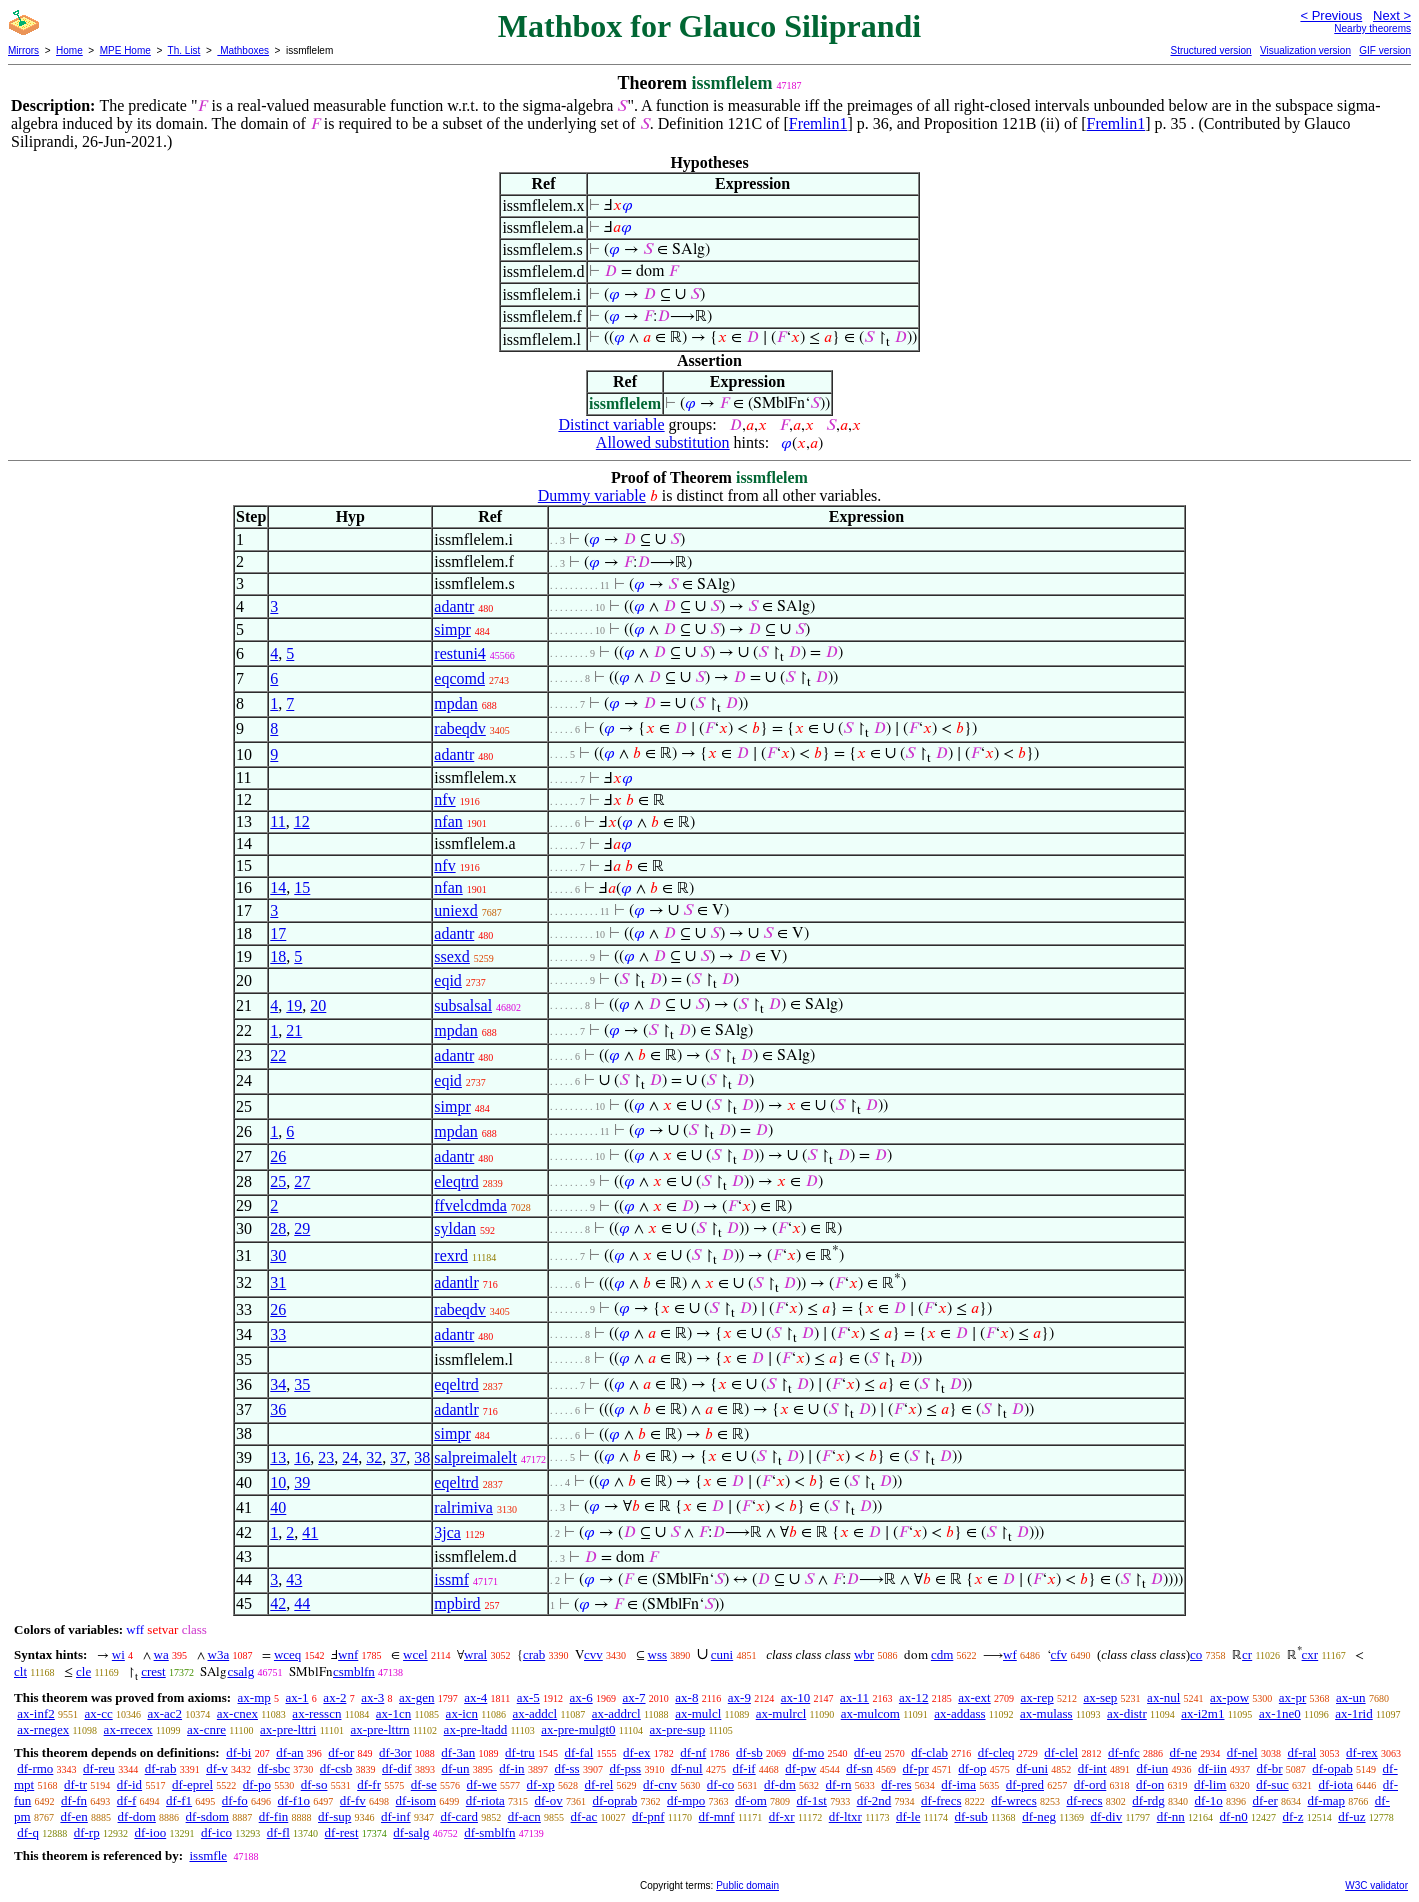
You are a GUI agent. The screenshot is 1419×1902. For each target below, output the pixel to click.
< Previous (1331, 15)
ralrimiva (463, 1507)
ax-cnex (237, 1713)
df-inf (396, 1816)
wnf (348, 1654)
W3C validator (1376, 1885)
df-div (1106, 1816)
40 (278, 1507)
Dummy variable (592, 495)
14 (278, 887)
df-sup (334, 1816)
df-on (1150, 1784)
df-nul (687, 1768)
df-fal (578, 1752)
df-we (481, 1784)
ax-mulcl (698, 1713)
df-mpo (686, 1800)
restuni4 (460, 653)
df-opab (1332, 1768)
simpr (452, 629)
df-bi (238, 1752)
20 (318, 1005)
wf (1010, 1654)
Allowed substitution (663, 442)
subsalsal (463, 1005)
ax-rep (1036, 1697)
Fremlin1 (818, 123)
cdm (942, 1654)
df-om (751, 1800)
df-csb (336, 1768)
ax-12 (914, 1697)
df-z (1292, 1816)
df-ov (549, 1800)
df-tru (520, 1752)
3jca (447, 1532)
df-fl (278, 1832)
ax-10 (796, 1697)
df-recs (1084, 1800)
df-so (314, 1784)
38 (422, 1457)
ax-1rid (1354, 1713)
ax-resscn (316, 1713)
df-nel (1242, 1752)
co (1196, 1654)
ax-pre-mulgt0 (578, 1729)
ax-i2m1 (1202, 1713)
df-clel (1061, 1752)
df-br (1270, 1768)
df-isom (416, 1800)
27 (302, 1181)
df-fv (353, 1800)
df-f (127, 1800)
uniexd (456, 910)
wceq (287, 1654)
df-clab (929, 1752)
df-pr (916, 1768)
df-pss (625, 1768)
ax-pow (1229, 1697)
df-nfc (1124, 1752)
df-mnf (717, 1816)
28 (278, 1228)
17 (278, 933)
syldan (455, 1228)
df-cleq (996, 1752)
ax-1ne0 (1280, 1713)
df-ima (958, 1784)
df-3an (458, 1752)
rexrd (451, 1255)
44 (302, 1603)
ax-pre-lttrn (379, 1729)
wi (118, 1654)
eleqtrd (456, 1181)
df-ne (1182, 1752)
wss (658, 1654)
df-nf (693, 1752)
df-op (972, 1768)
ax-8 (686, 1697)
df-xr (782, 1816)
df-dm (780, 1784)
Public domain (747, 1885)
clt (20, 1671)
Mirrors (23, 50)
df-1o (1209, 1800)
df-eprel (192, 1784)
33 (278, 1334)
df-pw (800, 1768)
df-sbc (274, 1768)
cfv (1059, 1654)
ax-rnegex (43, 1729)
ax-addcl (534, 1713)
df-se (424, 1784)
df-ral (1301, 1752)
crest (153, 1671)
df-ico (216, 1832)
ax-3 (372, 1697)
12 (302, 821)
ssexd (452, 956)
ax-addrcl (616, 1713)
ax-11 (854, 1697)
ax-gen (416, 1697)
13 (278, 1457)
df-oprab (614, 1800)
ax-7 (633, 1697)
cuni (722, 1654)
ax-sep (1100, 1697)
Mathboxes (243, 50)
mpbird (457, 1603)
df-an (289, 1752)
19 (294, 1005)
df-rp (87, 1832)
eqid (448, 980)
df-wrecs (1013, 1800)
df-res (896, 1784)
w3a (219, 1654)
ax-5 (528, 1697)
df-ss (566, 1768)
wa (161, 1654)
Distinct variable (611, 424)
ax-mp (254, 1697)
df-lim (1210, 1784)
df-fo (235, 1800)
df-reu (99, 1768)
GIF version (1385, 50)
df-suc (1272, 1784)
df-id (129, 1784)
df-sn (859, 1768)
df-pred (1025, 1784)
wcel (415, 1654)
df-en (73, 1816)
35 (302, 1384)
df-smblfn (489, 1832)
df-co (720, 1784)
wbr (864, 1654)
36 (278, 1409)
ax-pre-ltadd (476, 1729)
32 (374, 1457)
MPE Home (125, 50)
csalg (240, 1671)
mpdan (456, 703)
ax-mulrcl (781, 1713)
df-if (743, 1768)
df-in (511, 1768)
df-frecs (941, 1800)
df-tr (75, 1784)
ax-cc (99, 1713)
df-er (1264, 1800)
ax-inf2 (36, 1713)
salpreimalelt (475, 1457)
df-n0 (1234, 1816)
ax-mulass (1046, 1713)
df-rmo (35, 1768)
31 (278, 1282)
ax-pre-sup (678, 1729)
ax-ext (974, 1697)
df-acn (524, 1816)
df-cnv (660, 1784)
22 (278, 1055)
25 (278, 1181)
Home (69, 50)
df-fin (274, 1816)
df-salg (411, 1832)
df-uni (1032, 1768)
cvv (593, 1654)
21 (294, 1030)
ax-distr (1127, 1713)
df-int (1092, 1768)
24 (350, 1457)
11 (277, 821)
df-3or (395, 1752)
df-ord (1090, 1784)
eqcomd (459, 678)
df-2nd (874, 1800)
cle (83, 1671)
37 (398, 1457)
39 (302, 1482)
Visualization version (1305, 50)
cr (1247, 1654)
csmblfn (354, 1671)
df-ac (584, 1816)
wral (475, 1654)
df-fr (369, 1784)
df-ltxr (845, 1816)
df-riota (485, 1800)
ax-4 (475, 1697)
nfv (444, 799)
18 (278, 956)
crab (534, 1654)
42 (278, 1603)
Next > (1392, 15)
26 (278, 1156)
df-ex (636, 1752)
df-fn (74, 1800)
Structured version (1210, 50)
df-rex (1362, 1752)
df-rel (598, 1784)
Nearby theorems (1372, 28)
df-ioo (150, 1832)
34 (278, 1384)
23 (326, 1457)
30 (278, 1255)
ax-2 (334, 1697)
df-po (257, 1784)
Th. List (184, 50)
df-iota (1335, 1784)
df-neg (1039, 1816)
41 (310, 1532)
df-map (1326, 1800)
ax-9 (739, 1697)
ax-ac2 (164, 1713)
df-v (217, 1768)
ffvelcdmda (470, 1205)
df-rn (839, 1784)
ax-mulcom (870, 1713)
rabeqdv (460, 728)
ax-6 (581, 1697)
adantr (454, 606)
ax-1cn (393, 1713)
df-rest (342, 1832)
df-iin (1212, 1768)
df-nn (1171, 1816)
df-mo (808, 1752)
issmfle (208, 1855)
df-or (341, 1752)
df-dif (397, 1768)
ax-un (1351, 1697)
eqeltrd (456, 1384)
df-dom (137, 1816)
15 (302, 887)
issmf (451, 1579)
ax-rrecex (128, 1729)
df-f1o (294, 1800)
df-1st (812, 1800)
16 (302, 1457)
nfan (448, 821)
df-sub (971, 1816)
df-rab (161, 1768)
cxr (1310, 1654)
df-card (459, 1816)
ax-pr (1292, 1697)
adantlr (456, 1282)
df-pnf (648, 1816)
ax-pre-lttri (288, 1729)
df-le (908, 1816)
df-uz (1351, 1816)
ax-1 (297, 1697)
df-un (455, 1768)
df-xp (541, 1784)
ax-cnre (206, 1729)
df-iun (1152, 1768)
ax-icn (462, 1713)
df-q (28, 1832)
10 (278, 1482)
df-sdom (207, 1816)
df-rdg (1148, 1800)
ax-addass (959, 1713)
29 (302, 1228)
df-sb (749, 1752)
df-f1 (179, 1800)
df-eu (867, 1752)
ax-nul (1163, 1697)
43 (294, 1579)
